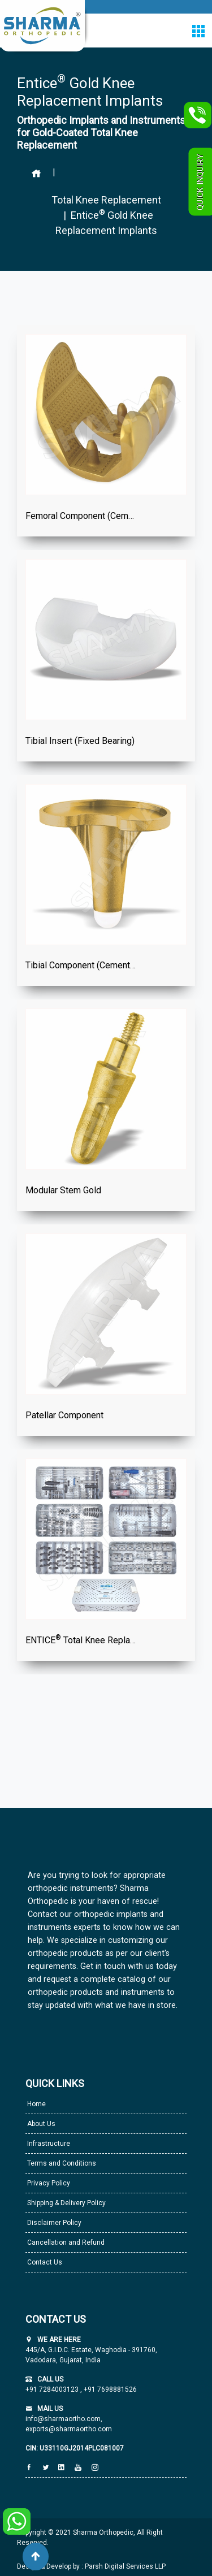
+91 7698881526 (109, 2389)
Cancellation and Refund (65, 2242)
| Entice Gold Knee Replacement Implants (106, 221)
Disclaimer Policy (53, 2223)
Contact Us (43, 2262)
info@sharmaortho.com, (63, 2419)
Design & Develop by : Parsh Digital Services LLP (91, 2566)
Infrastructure (47, 2144)
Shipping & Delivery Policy (65, 2203)
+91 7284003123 (52, 2389)
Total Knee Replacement (106, 200)
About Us (40, 2124)
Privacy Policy (47, 2183)
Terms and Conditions (60, 2163)
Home (35, 2104)
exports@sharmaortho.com (68, 2429)
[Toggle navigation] (198, 30)
